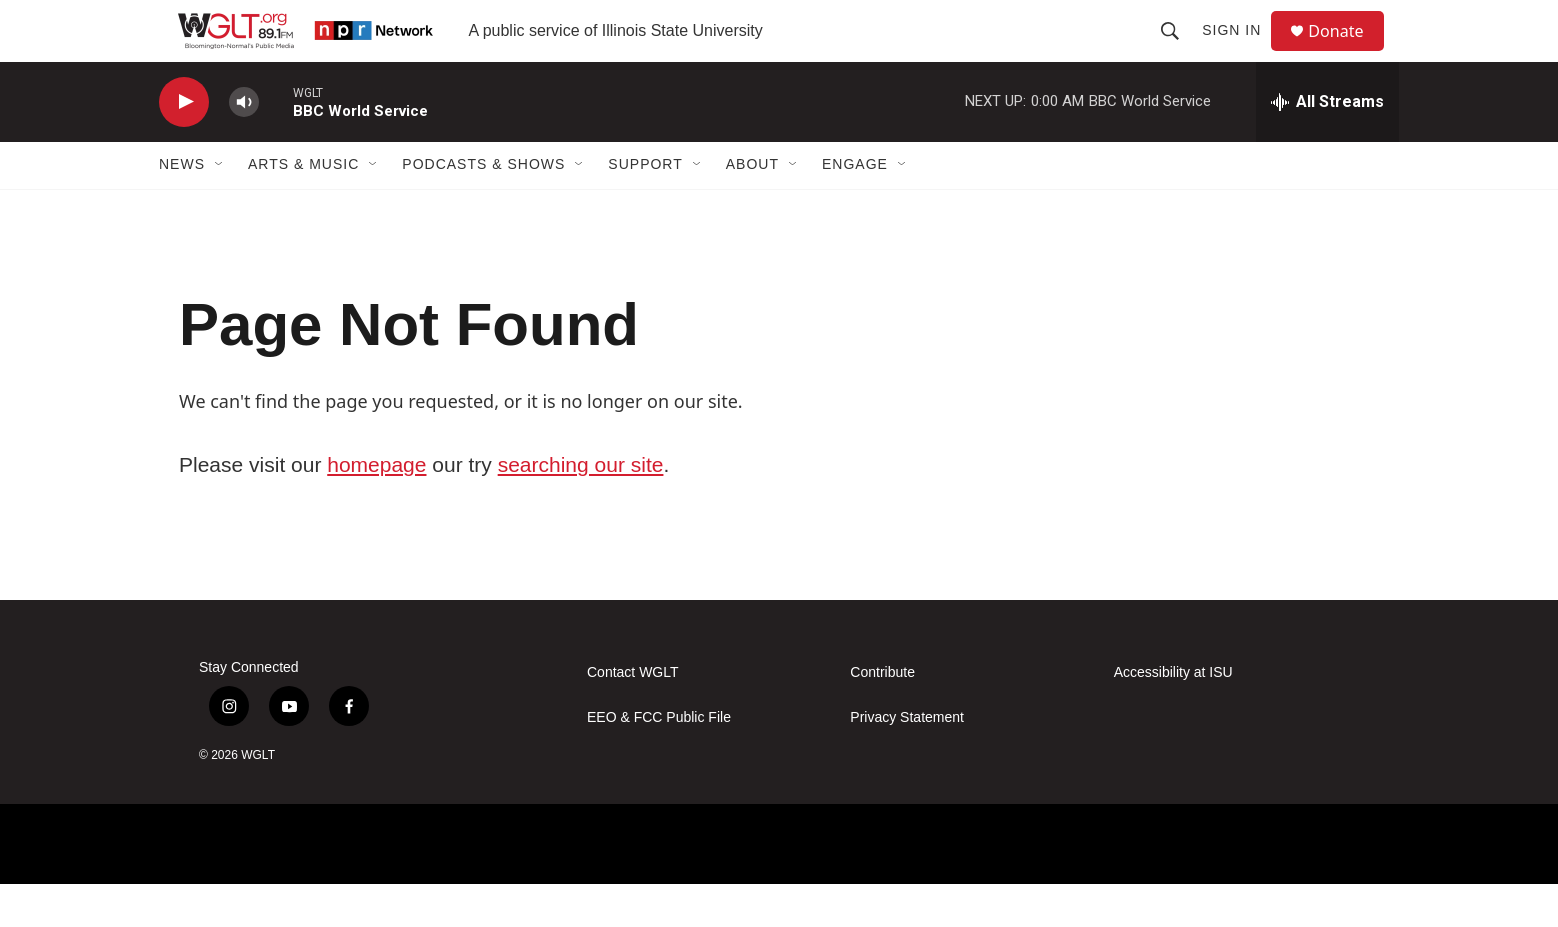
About (752, 208)
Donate (1348, 52)
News (182, 208)
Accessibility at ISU (1173, 715)
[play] (184, 145)
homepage (376, 507)
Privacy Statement (907, 760)
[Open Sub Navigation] (220, 208)
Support (645, 208)
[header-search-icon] (1179, 52)
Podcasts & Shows (483, 208)
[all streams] (1327, 145)
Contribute (882, 715)
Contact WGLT (633, 715)
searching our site (581, 507)
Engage (855, 208)
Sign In (1240, 52)
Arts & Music (303, 208)
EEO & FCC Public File (659, 760)
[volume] (244, 145)
